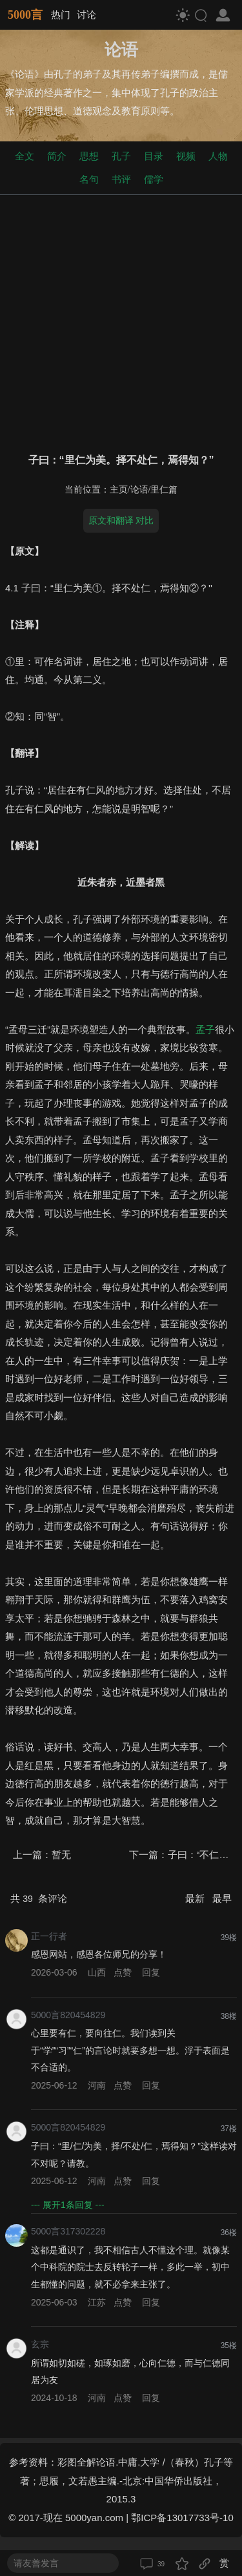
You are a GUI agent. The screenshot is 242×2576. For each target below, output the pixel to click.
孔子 (121, 155)
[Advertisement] (121, 321)
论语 (139, 490)
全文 (24, 155)
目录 (153, 155)
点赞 (123, 1972)
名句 (89, 179)
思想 (89, 155)
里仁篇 (163, 490)
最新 (196, 1898)
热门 (60, 14)
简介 (56, 155)
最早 (222, 1898)
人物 (218, 155)
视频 (186, 155)
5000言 (25, 14)
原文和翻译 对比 (121, 520)
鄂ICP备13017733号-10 (182, 2517)
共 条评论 (38, 1898)
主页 (119, 490)
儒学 (153, 179)
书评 (121, 179)
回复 (151, 1972)
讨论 (86, 14)
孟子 (205, 1029)
